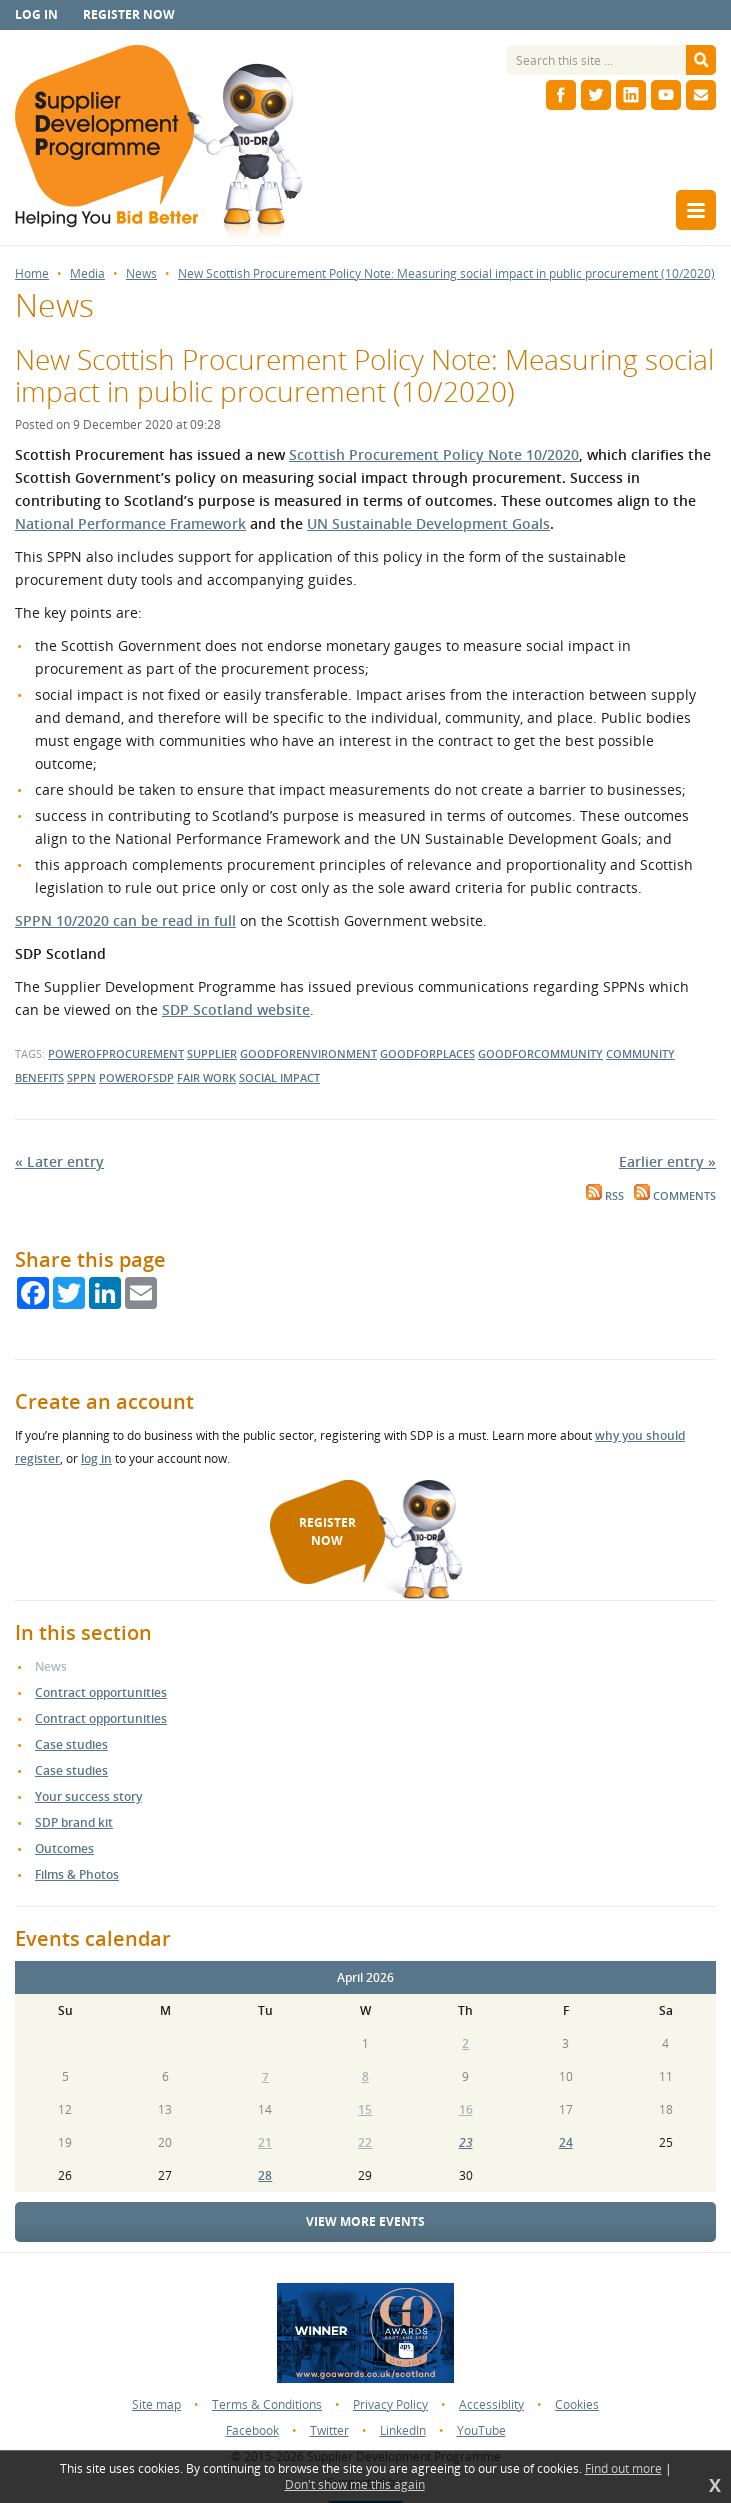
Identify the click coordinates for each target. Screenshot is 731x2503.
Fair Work (206, 1077)
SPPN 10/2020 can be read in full (125, 920)
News (141, 274)
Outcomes (64, 1848)
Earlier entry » (667, 1161)
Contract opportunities (101, 1692)
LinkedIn (403, 2430)
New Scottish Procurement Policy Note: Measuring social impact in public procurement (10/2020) (446, 274)
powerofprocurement (116, 1053)
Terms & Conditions (267, 2404)
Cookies (577, 2404)
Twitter (329, 2430)
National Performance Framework (130, 523)
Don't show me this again (355, 2485)
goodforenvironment (308, 1053)
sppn (81, 1077)
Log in (36, 14)
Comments (675, 1196)
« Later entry (59, 1161)
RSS (605, 1196)
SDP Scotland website (236, 1009)
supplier (212, 1053)
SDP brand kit (74, 1822)
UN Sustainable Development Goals (428, 523)
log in (96, 1458)
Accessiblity (491, 2404)
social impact (279, 1077)
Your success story (88, 1796)
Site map (156, 2404)
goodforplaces (427, 1053)
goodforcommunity (540, 1053)
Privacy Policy (390, 2404)
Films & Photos (77, 1874)
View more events (365, 2221)
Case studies (71, 1744)
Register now (129, 14)
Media (87, 274)
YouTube (481, 2430)
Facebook (252, 2430)
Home (32, 274)
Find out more (623, 2469)
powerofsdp (136, 1077)
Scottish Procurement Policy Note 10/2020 (434, 454)
